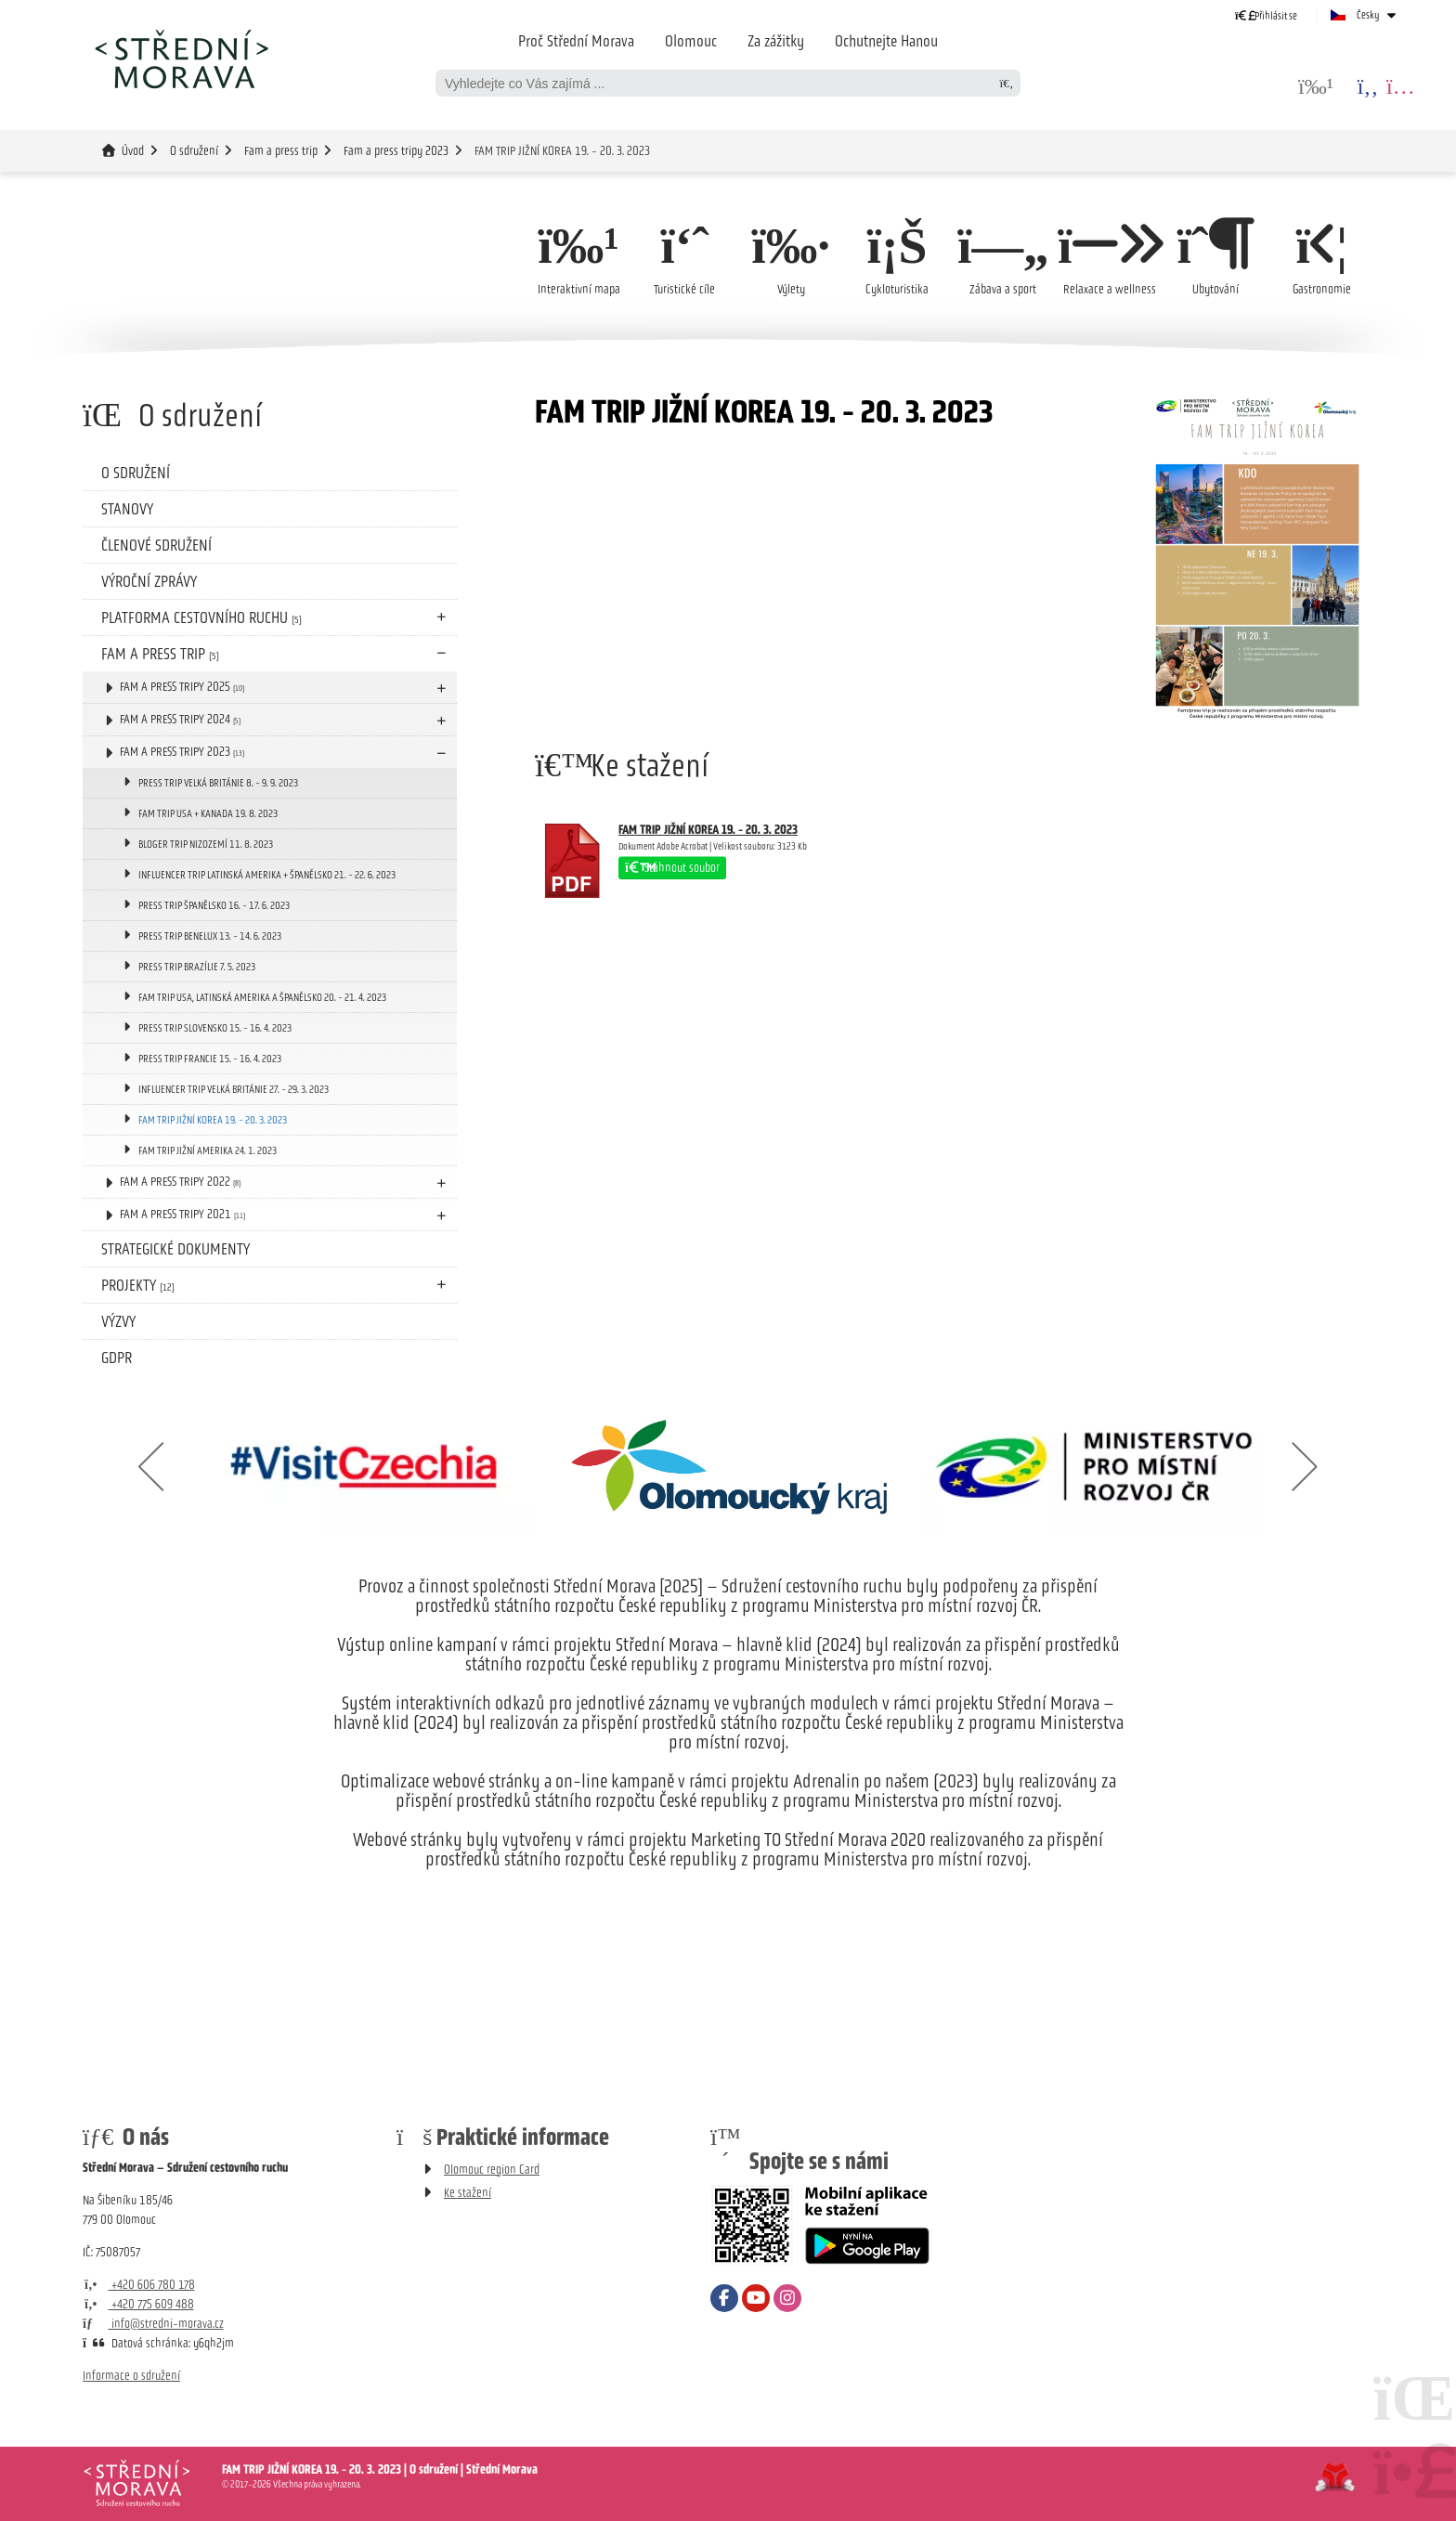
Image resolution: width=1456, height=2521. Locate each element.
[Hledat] (1006, 83)
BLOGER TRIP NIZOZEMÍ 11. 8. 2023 (205, 844)
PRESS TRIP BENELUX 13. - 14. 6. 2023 (209, 935)
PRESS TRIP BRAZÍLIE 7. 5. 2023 (196, 966)
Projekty (138, 1285)
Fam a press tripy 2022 (180, 1181)
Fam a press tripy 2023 (396, 151)
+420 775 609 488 (138, 2304)
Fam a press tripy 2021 (182, 1214)
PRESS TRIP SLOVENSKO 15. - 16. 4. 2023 (215, 1027)
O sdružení (194, 151)
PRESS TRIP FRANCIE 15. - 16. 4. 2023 (209, 1058)
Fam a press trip (281, 151)
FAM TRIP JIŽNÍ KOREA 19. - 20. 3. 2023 (212, 1119)
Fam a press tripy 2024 (180, 719)
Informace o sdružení (131, 2376)
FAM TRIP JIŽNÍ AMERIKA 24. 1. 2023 (207, 1150)
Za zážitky (776, 41)
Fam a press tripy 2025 (182, 687)
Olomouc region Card (492, 2169)
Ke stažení (467, 2193)
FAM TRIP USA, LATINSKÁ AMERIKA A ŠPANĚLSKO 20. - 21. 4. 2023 (262, 997)
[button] (1266, 15)
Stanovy (127, 509)
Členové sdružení (156, 545)
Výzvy (118, 1321)
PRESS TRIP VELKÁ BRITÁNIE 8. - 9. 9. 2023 (218, 782)
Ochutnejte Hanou (886, 41)
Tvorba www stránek (1335, 2477)
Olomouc (691, 41)
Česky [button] (1368, 14)
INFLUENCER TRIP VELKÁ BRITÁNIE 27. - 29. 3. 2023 (233, 1089)
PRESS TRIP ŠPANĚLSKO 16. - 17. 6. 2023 (214, 905)
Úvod (181, 58)
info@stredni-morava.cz (153, 2324)
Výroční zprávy (149, 581)
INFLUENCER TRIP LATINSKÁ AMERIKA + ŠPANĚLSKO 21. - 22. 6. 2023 (267, 874)
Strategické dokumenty (175, 1249)
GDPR (116, 1357)
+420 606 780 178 (139, 2285)
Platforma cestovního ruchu (201, 617)
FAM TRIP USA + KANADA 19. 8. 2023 (208, 813)
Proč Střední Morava (576, 41)
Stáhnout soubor (672, 868)
